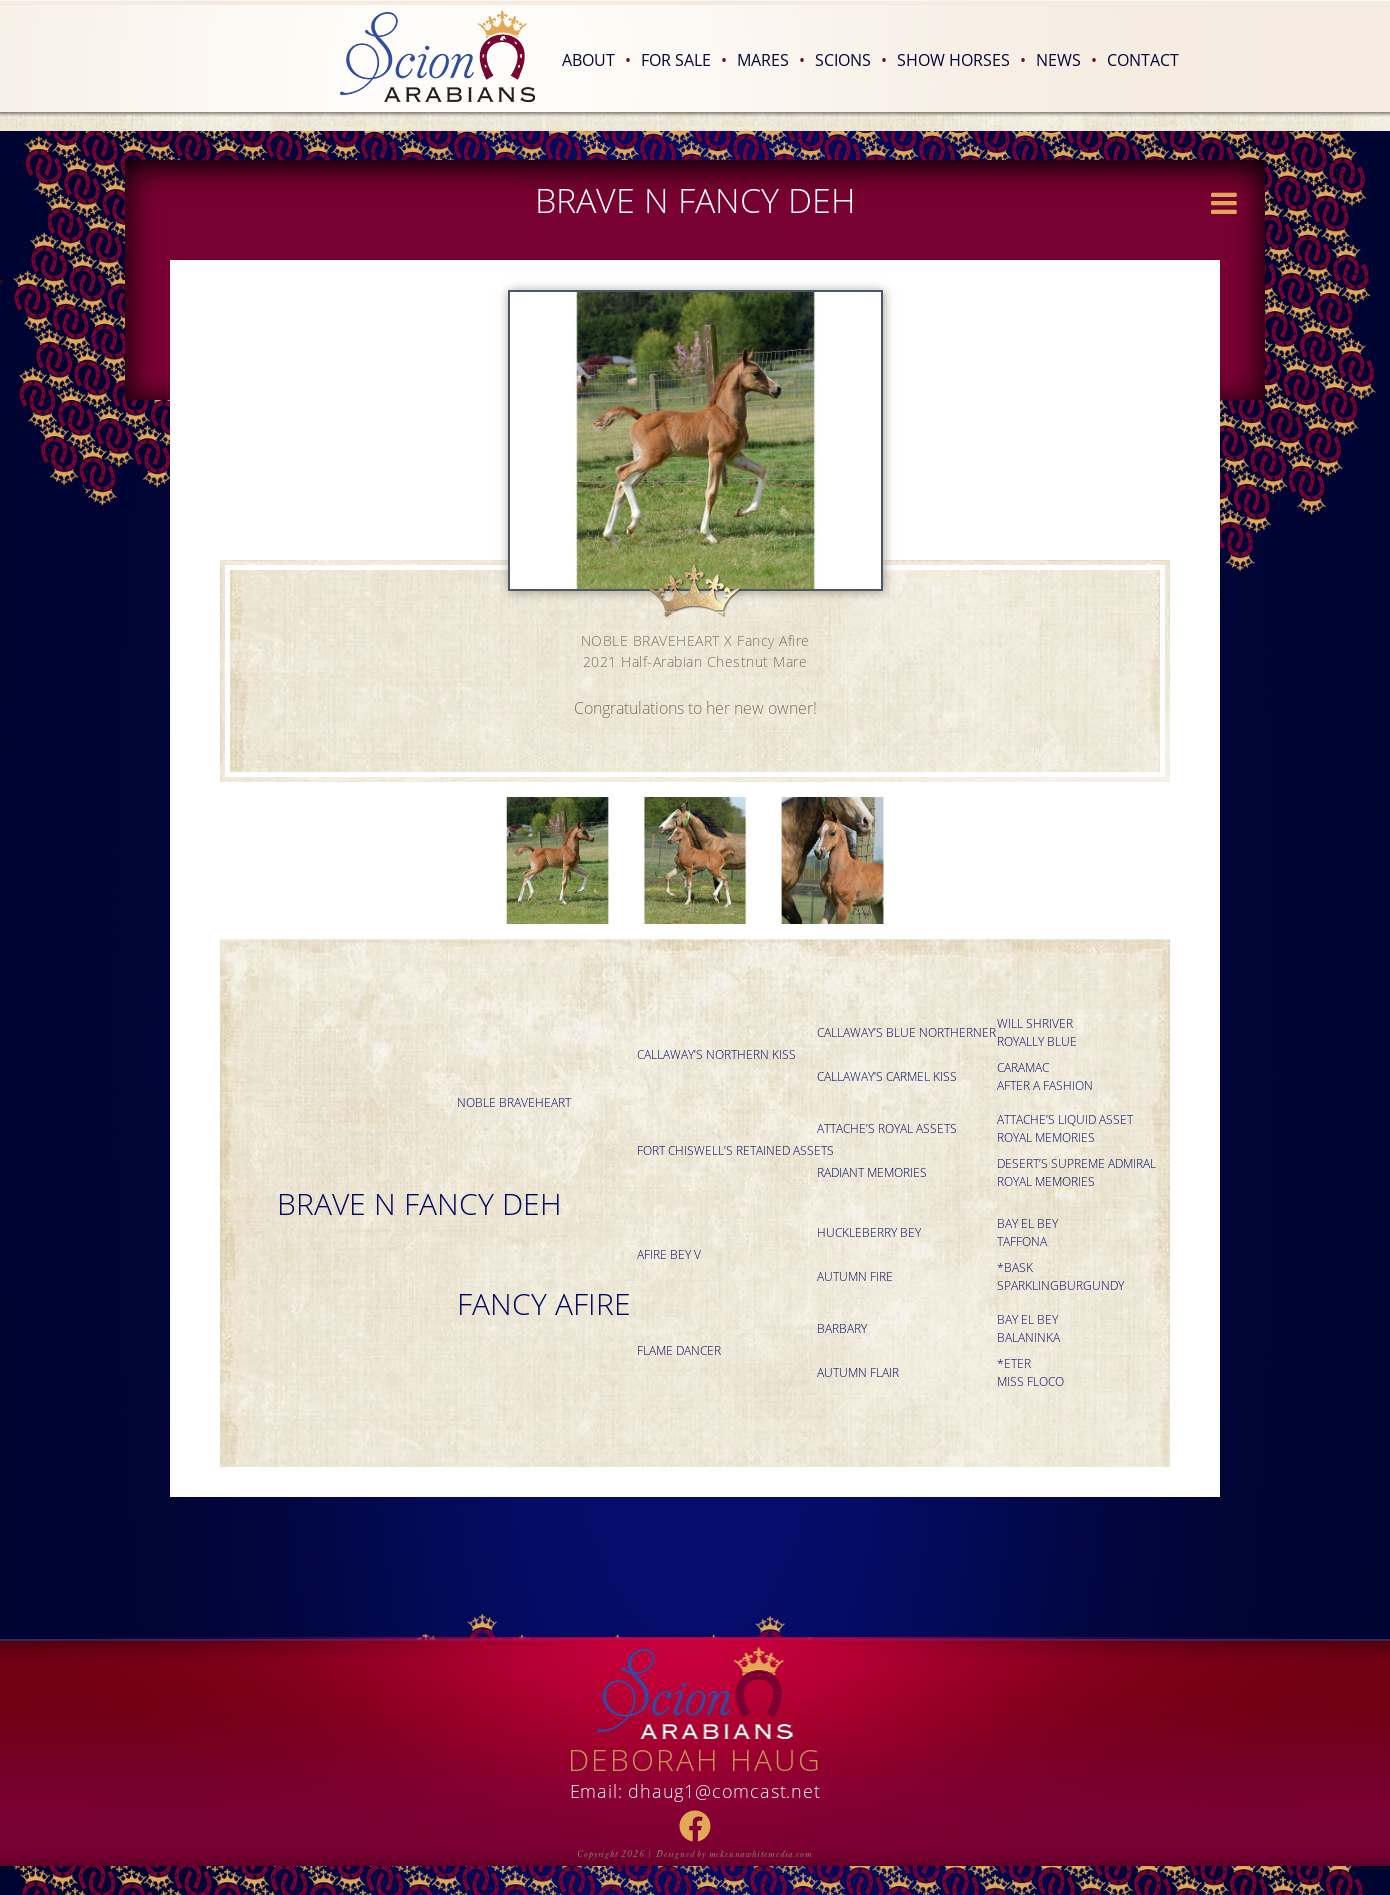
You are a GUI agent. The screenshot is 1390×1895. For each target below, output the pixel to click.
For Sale (684, 60)
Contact (1143, 60)
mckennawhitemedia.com (761, 1854)
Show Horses (961, 60)
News (1066, 60)
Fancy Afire (544, 1303)
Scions (851, 60)
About (596, 60)
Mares (771, 60)
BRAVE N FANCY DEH (419, 1203)
